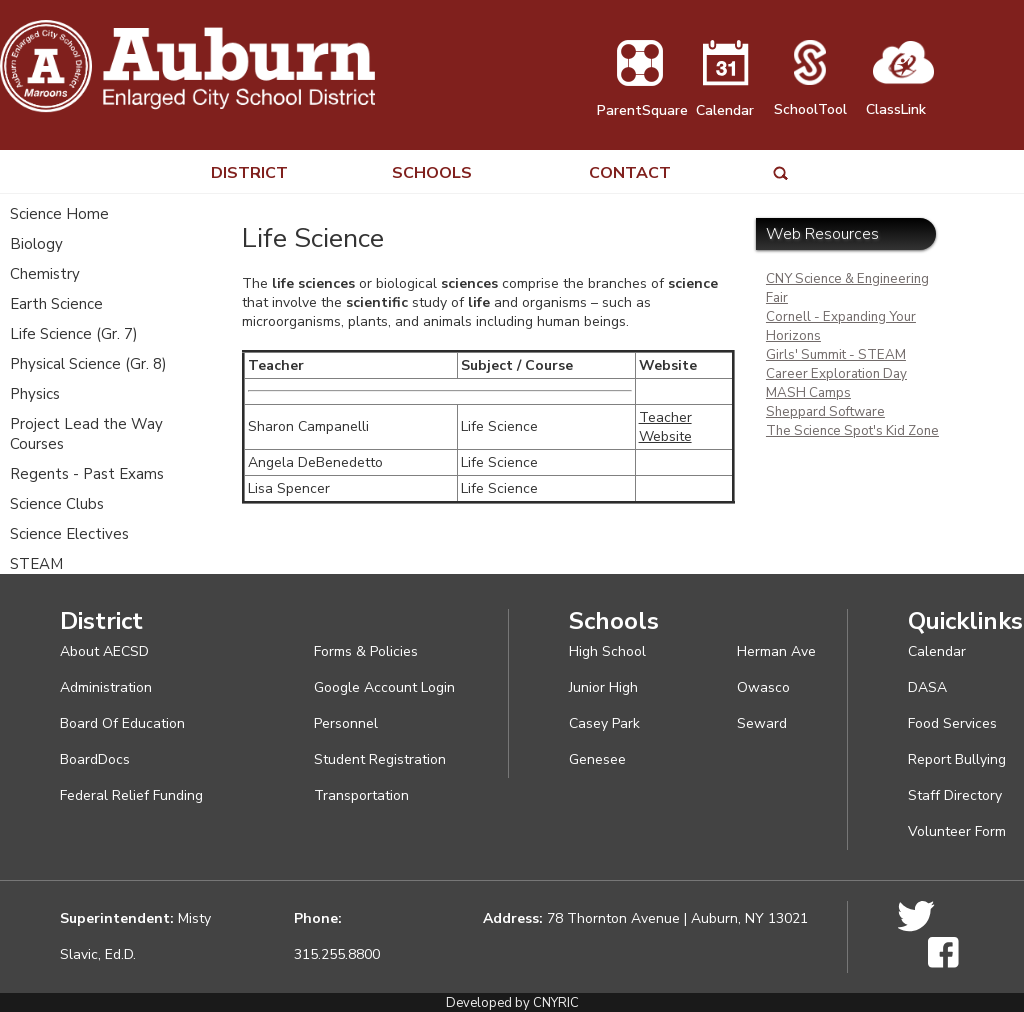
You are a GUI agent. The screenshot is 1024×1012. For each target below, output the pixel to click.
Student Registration (380, 759)
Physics (35, 394)
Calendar (725, 101)
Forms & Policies (366, 651)
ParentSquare (642, 101)
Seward (762, 723)
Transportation (361, 795)
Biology (36, 244)
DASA (927, 687)
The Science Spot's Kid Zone (852, 431)
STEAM (36, 564)
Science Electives (69, 534)
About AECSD (104, 651)
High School (607, 651)
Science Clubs (57, 504)
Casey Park (604, 723)
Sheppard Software (825, 412)
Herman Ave (776, 651)
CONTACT (630, 173)
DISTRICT (249, 173)
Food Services (952, 723)
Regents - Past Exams (87, 474)
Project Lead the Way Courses (86, 434)
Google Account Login (384, 687)
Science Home (59, 214)
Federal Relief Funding (131, 795)
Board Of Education (122, 723)
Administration (106, 687)
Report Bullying (957, 759)
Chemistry (45, 274)
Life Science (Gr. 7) (74, 334)
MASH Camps (808, 393)
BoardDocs (95, 759)
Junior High (603, 687)
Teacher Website (665, 427)
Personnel (346, 723)
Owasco (763, 687)
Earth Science (56, 304)
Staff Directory (955, 795)
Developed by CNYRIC (512, 1003)
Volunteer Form (957, 831)
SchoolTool (810, 100)
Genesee (597, 759)
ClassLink (900, 100)
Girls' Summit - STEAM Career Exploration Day (836, 364)
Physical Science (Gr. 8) (88, 364)
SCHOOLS (432, 173)
